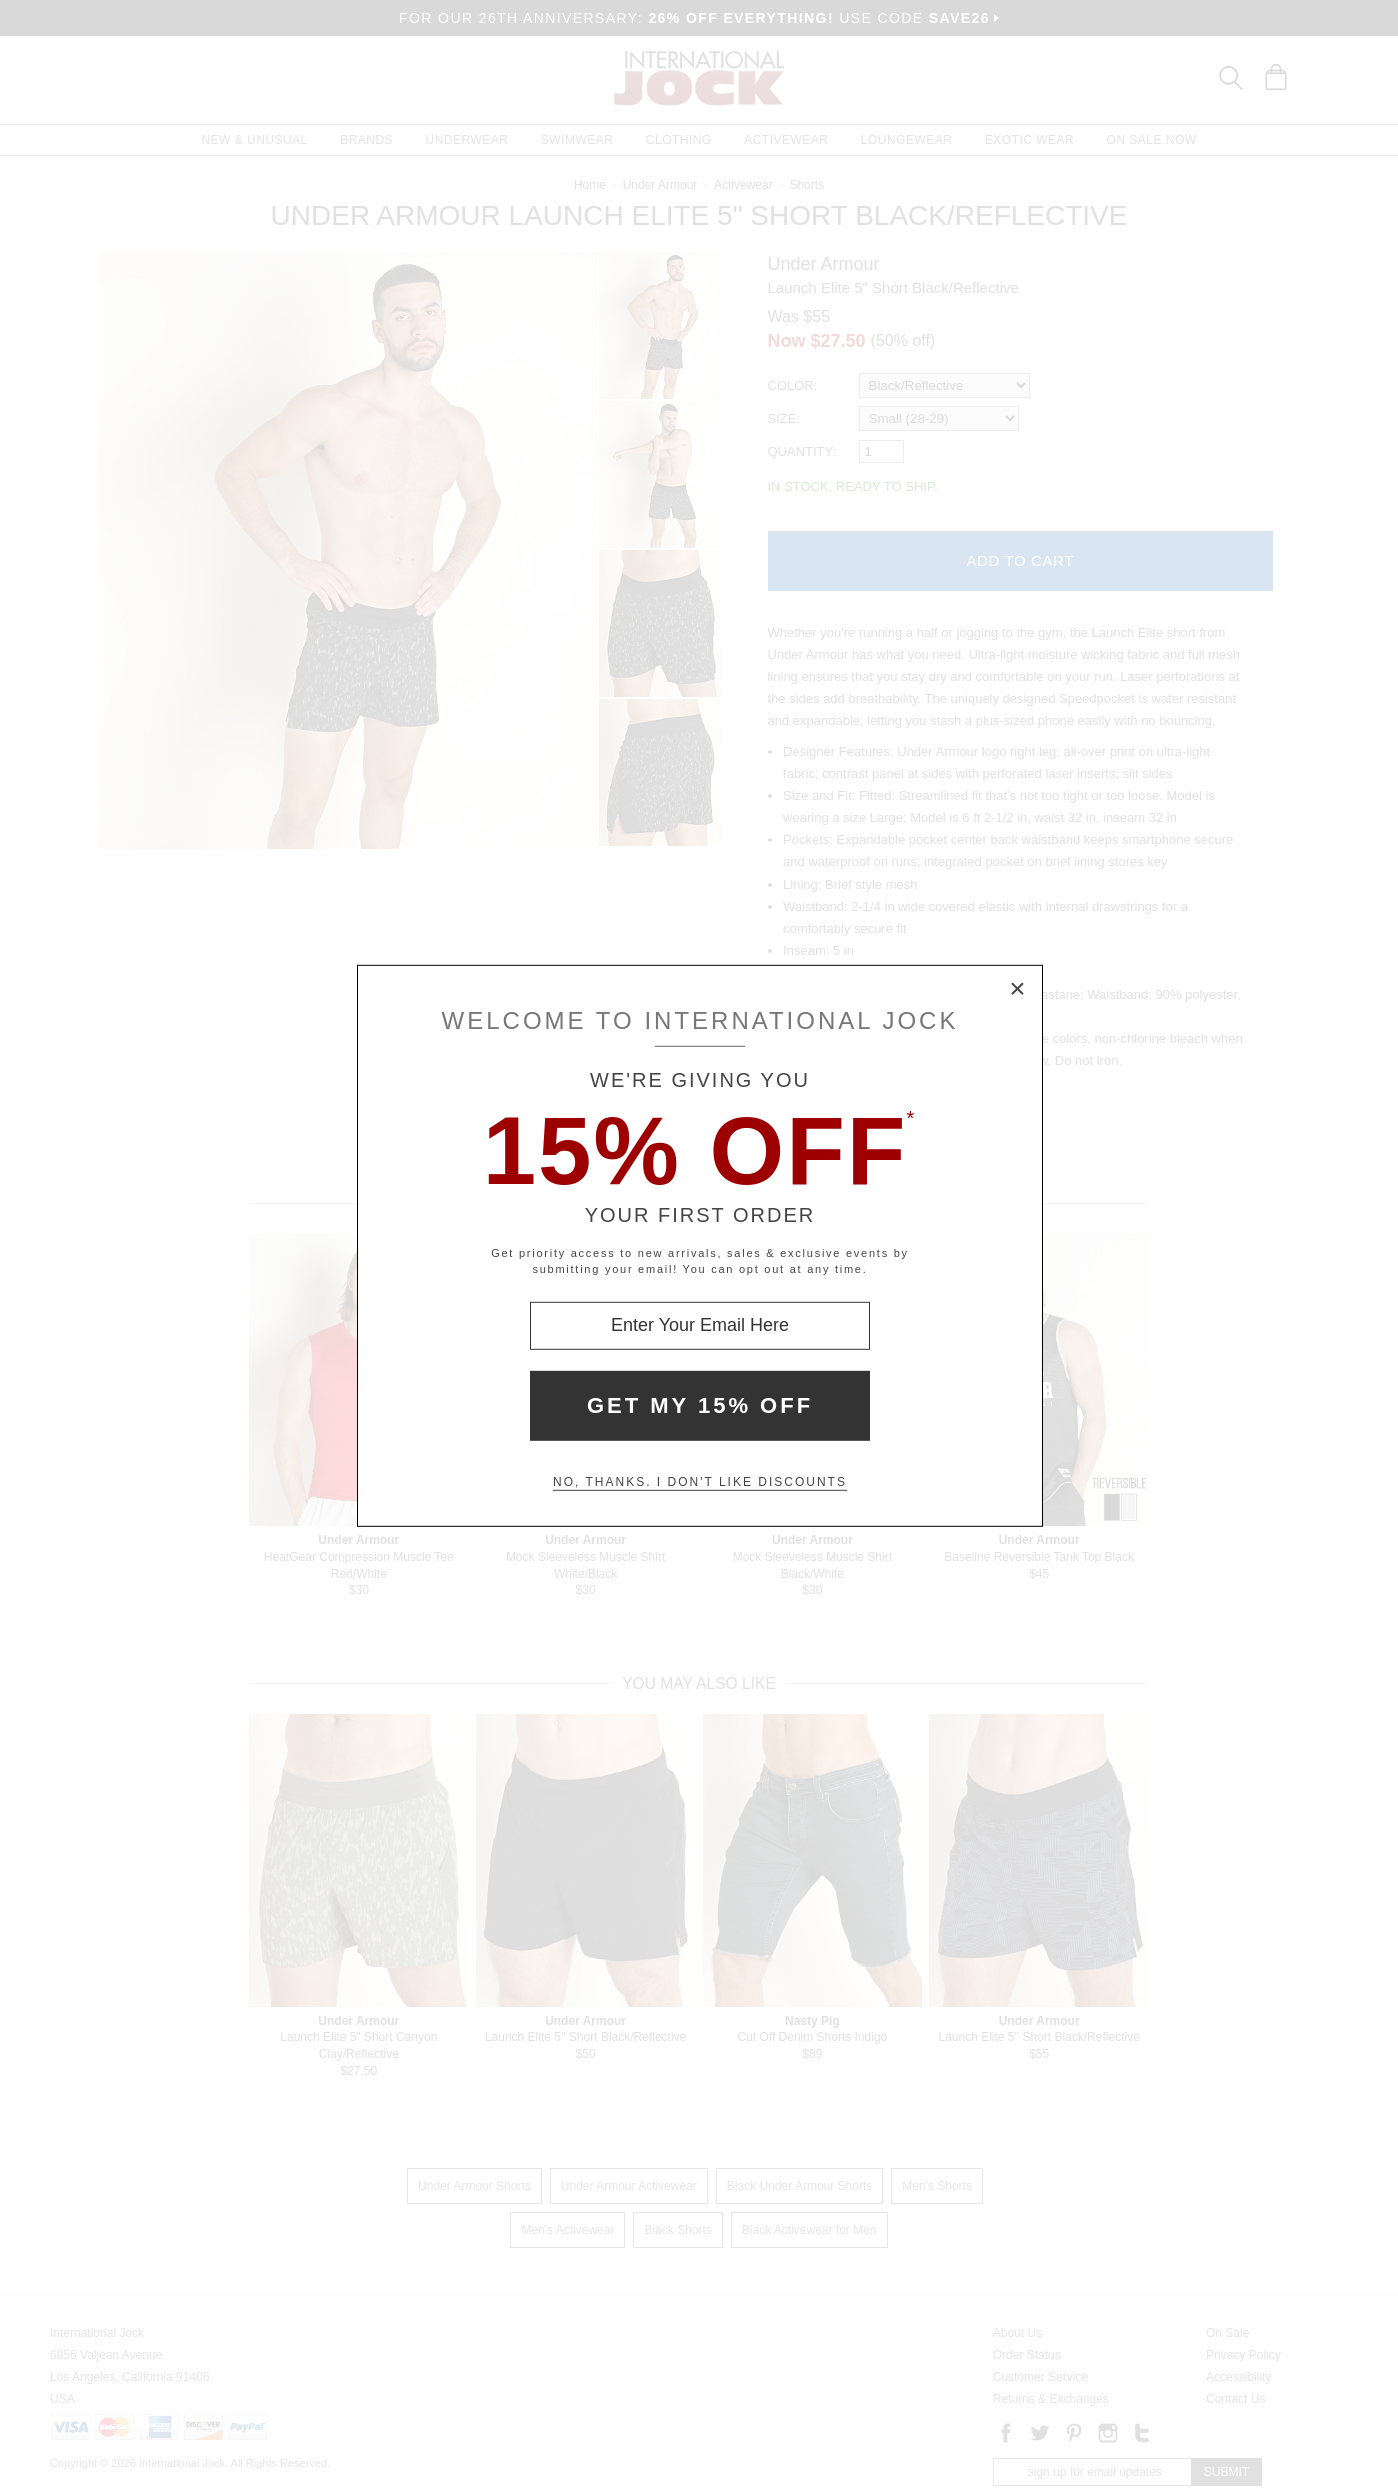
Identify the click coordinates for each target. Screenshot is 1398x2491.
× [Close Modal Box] (1018, 989)
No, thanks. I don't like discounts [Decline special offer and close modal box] (700, 1482)
